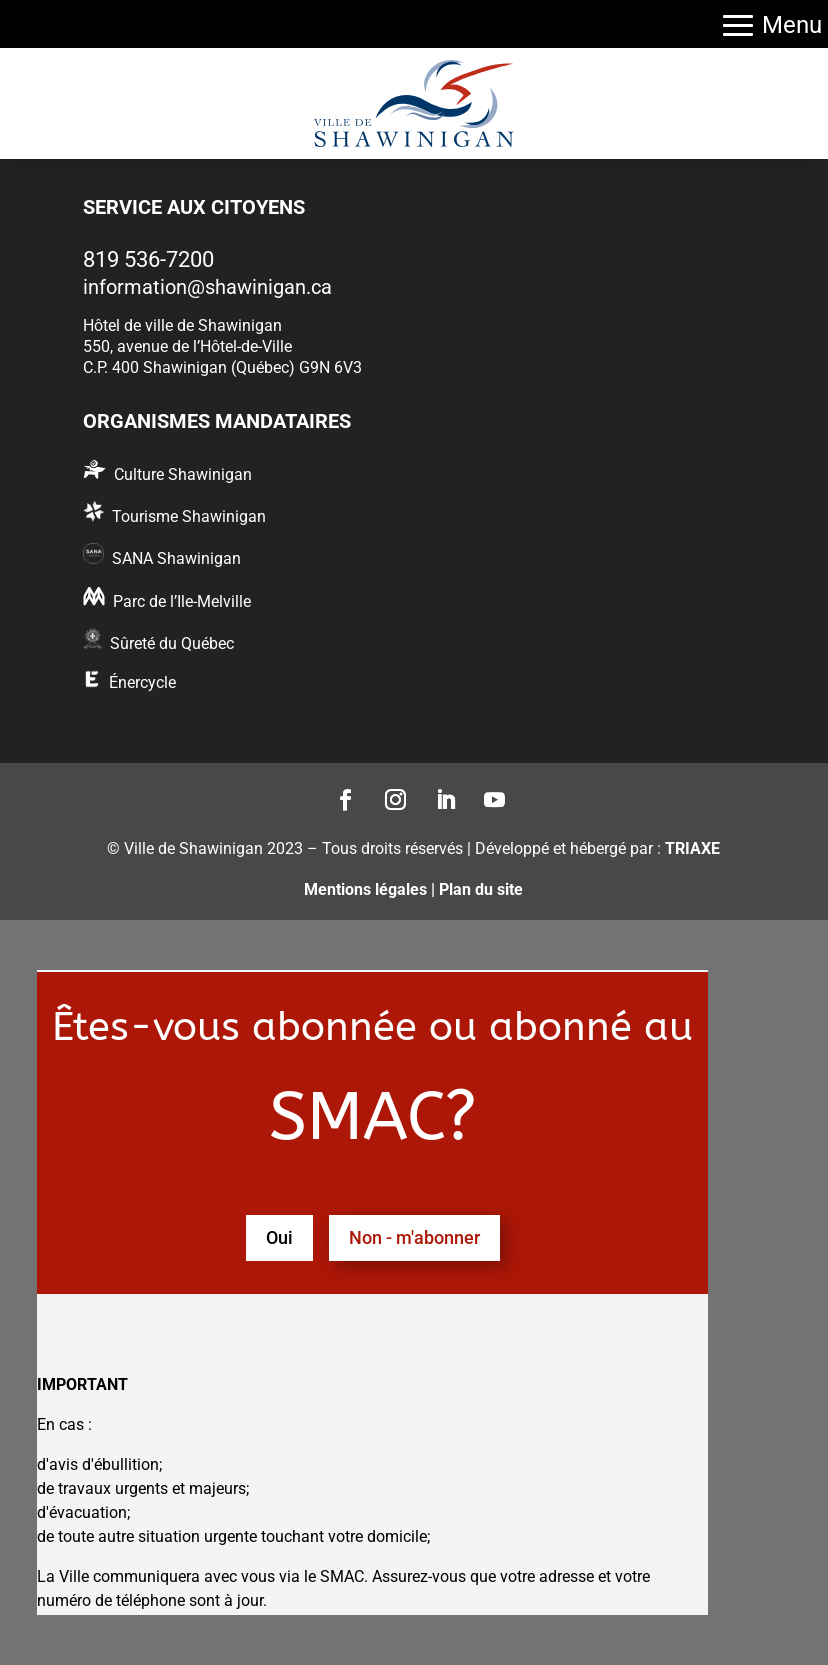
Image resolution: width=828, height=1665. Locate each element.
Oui (279, 1237)
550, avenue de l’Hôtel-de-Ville (187, 346)
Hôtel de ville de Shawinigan (182, 325)
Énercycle (142, 682)
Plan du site (481, 889)
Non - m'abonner (414, 1237)
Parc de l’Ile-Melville (182, 601)
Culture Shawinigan (183, 474)
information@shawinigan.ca (207, 287)
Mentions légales (365, 889)
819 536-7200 (148, 259)
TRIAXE (692, 848)
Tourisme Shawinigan (189, 516)
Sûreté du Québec (172, 643)
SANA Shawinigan (176, 558)
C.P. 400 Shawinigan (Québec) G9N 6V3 (222, 367)
